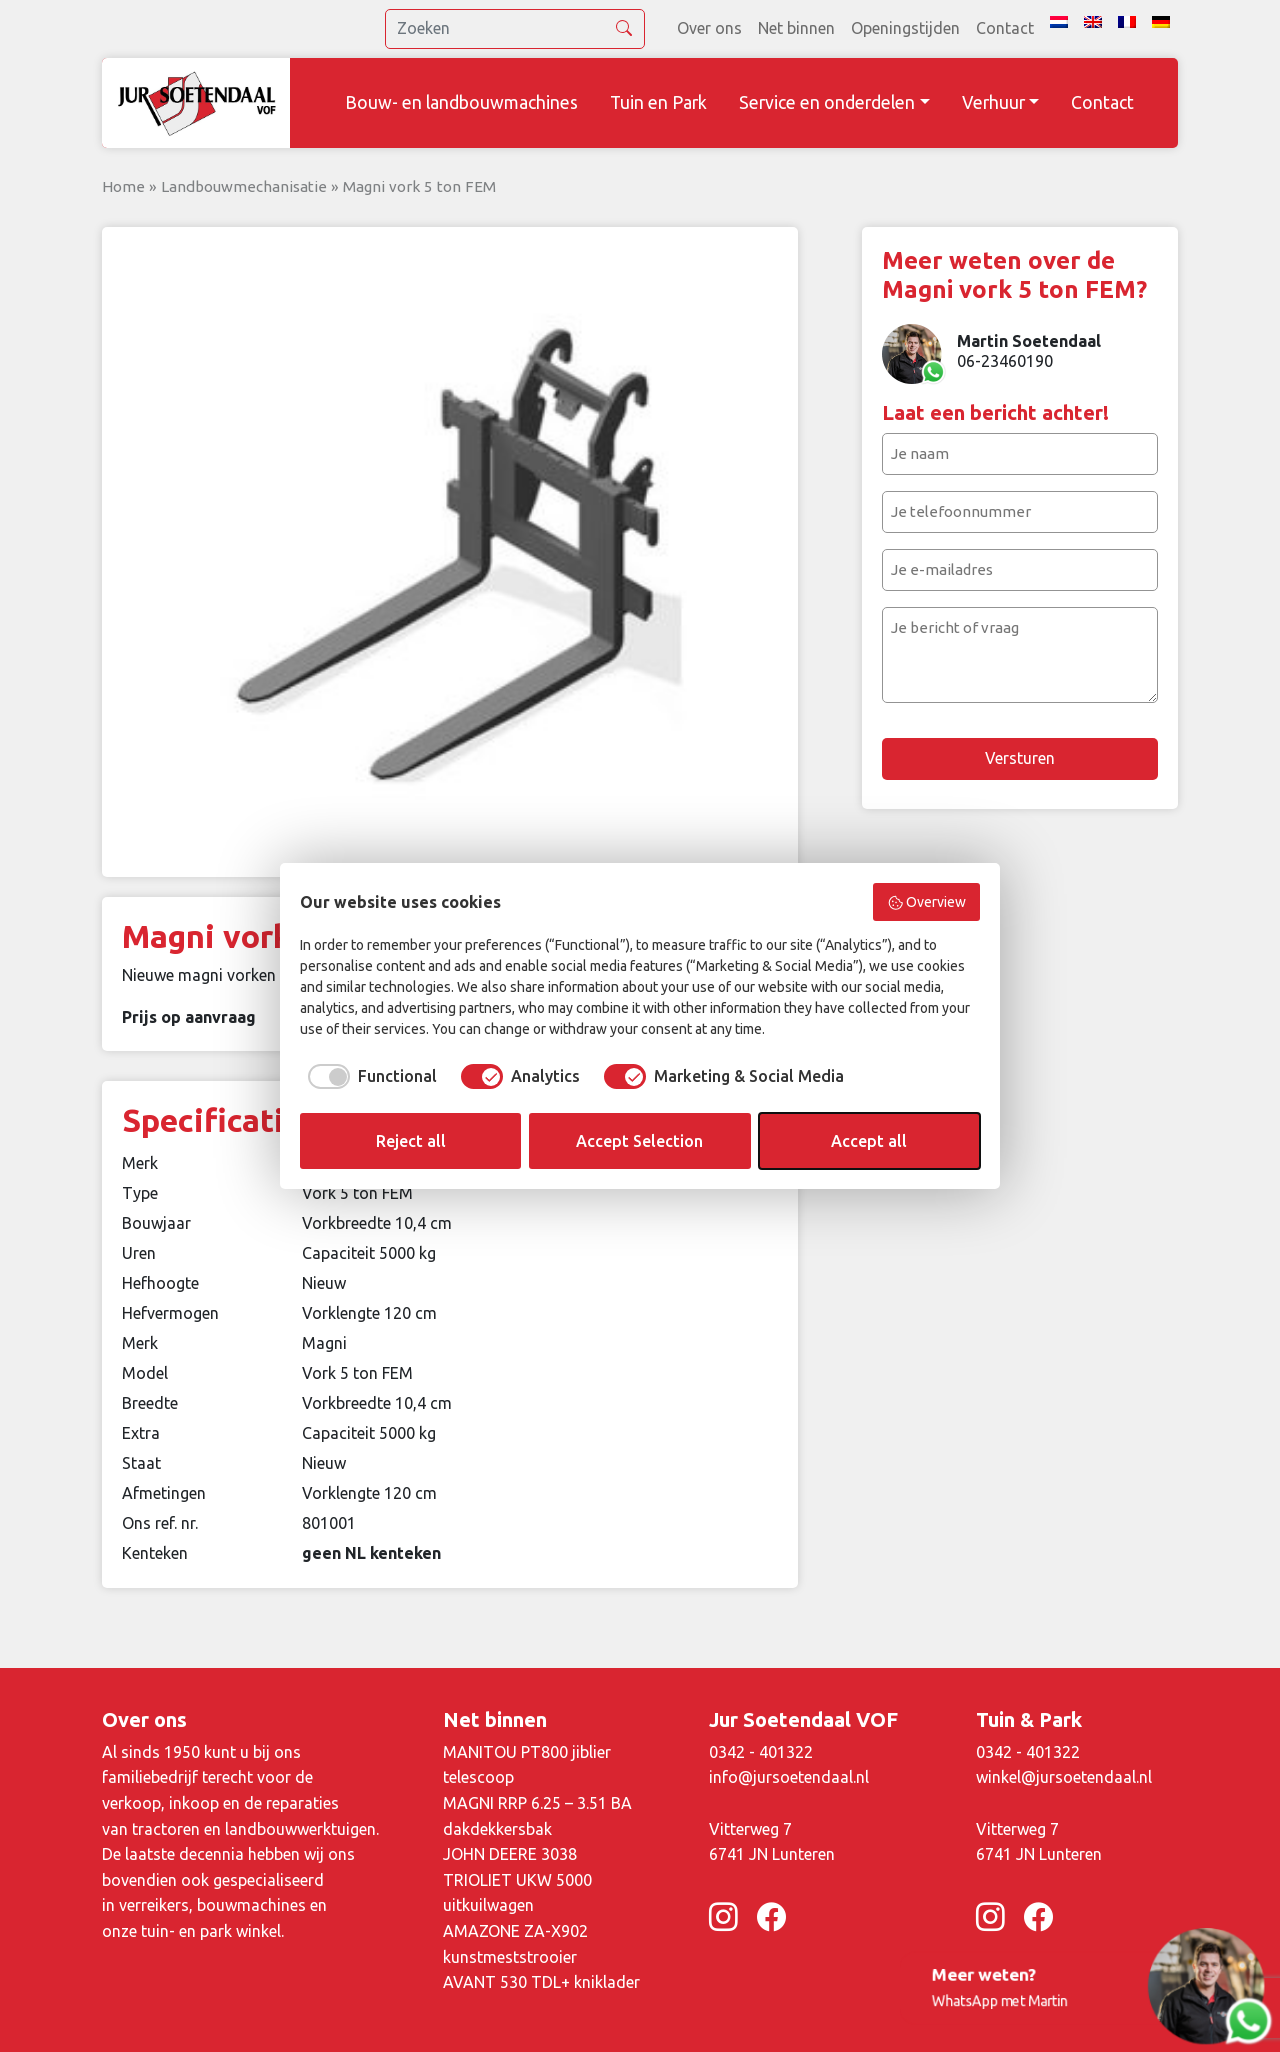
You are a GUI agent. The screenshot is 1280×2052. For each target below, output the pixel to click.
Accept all (869, 1141)
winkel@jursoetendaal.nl (1064, 1777)
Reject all (411, 1141)
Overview (927, 903)
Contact (1005, 28)
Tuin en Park (658, 102)
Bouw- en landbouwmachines (461, 102)
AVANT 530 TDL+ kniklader (541, 1982)
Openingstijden (905, 28)
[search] (515, 29)
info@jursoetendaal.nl (789, 1777)
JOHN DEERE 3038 (510, 1854)
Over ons (709, 28)
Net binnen (796, 28)
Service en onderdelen (827, 102)
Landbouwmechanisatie (244, 186)
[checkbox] (368, 1076)
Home (123, 186)
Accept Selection (639, 1141)
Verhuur (993, 102)
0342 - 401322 (761, 1752)
